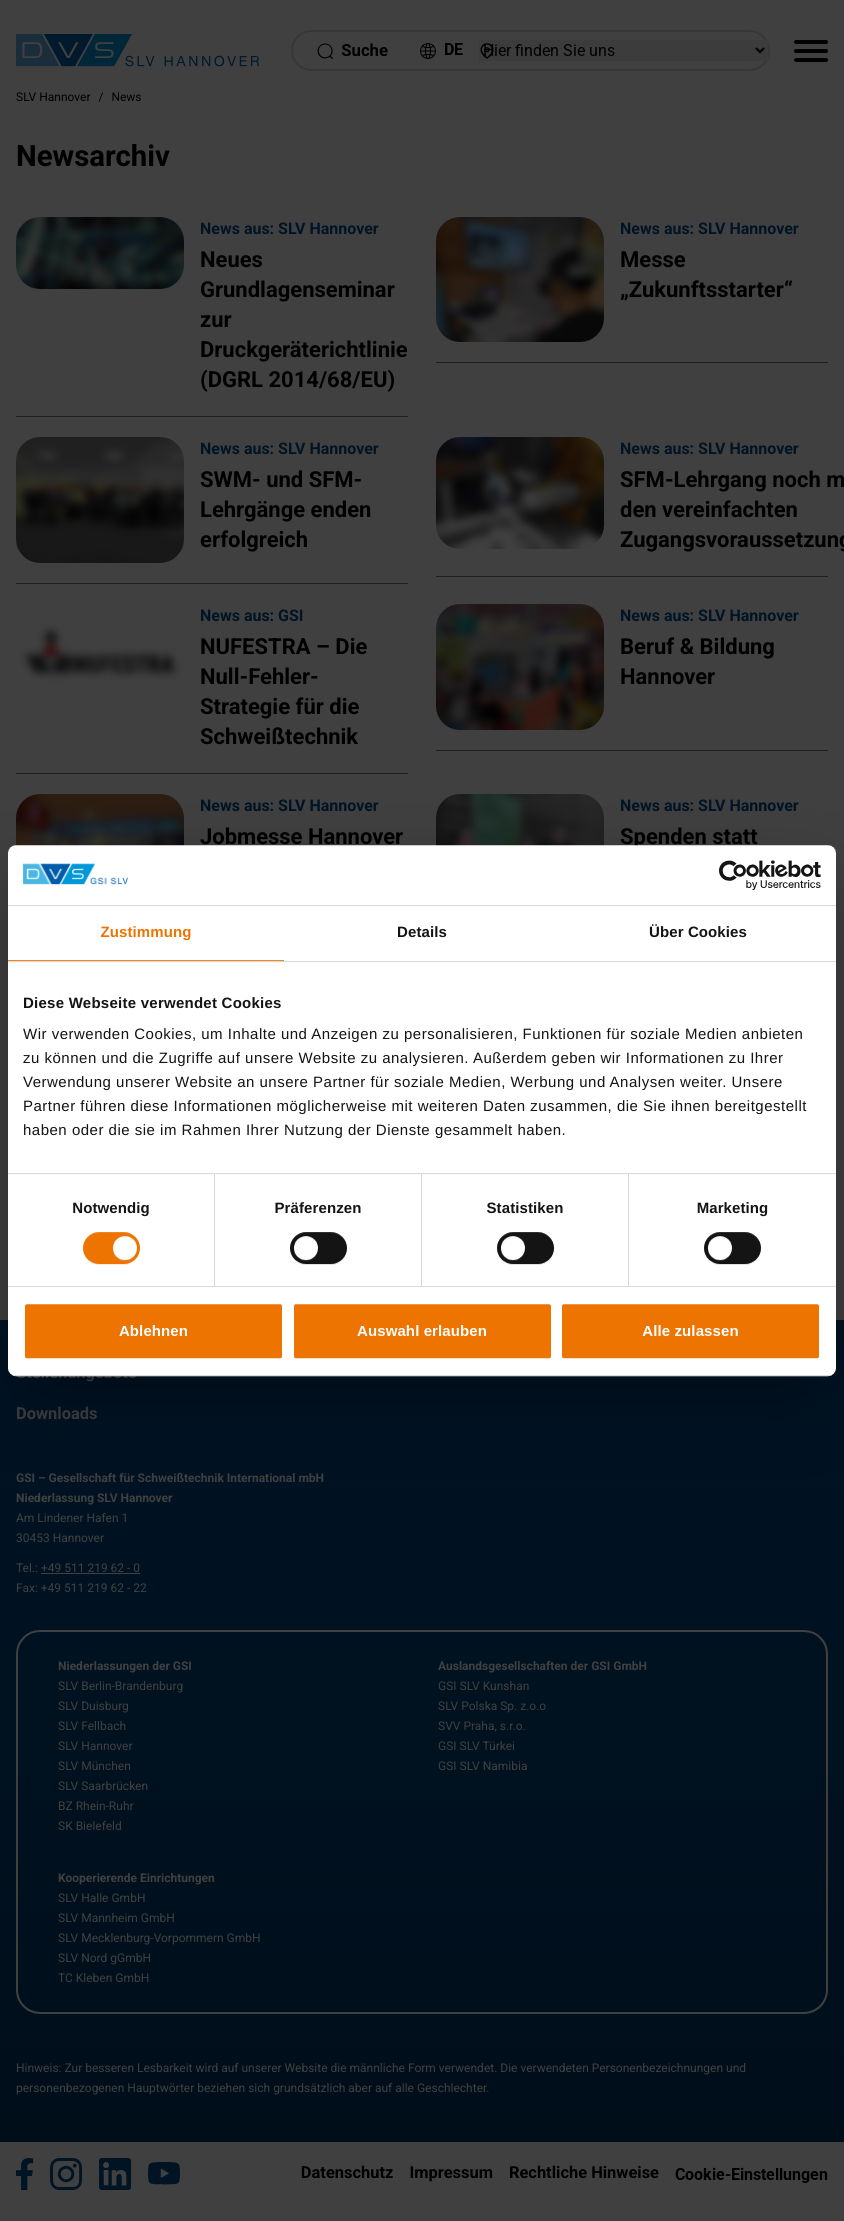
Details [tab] (422, 932)
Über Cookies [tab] (698, 932)
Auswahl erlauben (422, 1330)
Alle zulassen (690, 1330)
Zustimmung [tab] (146, 932)
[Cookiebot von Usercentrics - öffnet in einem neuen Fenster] (733, 875)
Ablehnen (153, 1330)
